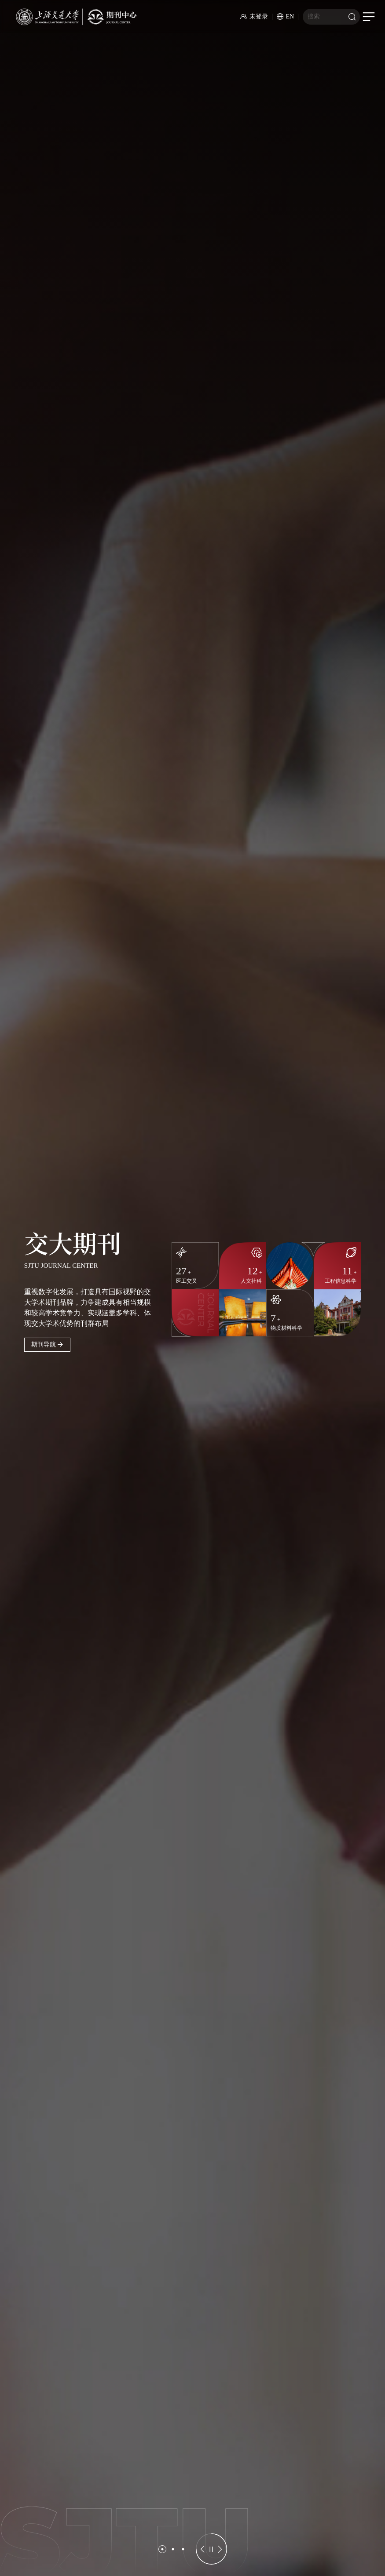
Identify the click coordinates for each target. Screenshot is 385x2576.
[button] (162, 2549)
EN (285, 16)
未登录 (254, 16)
